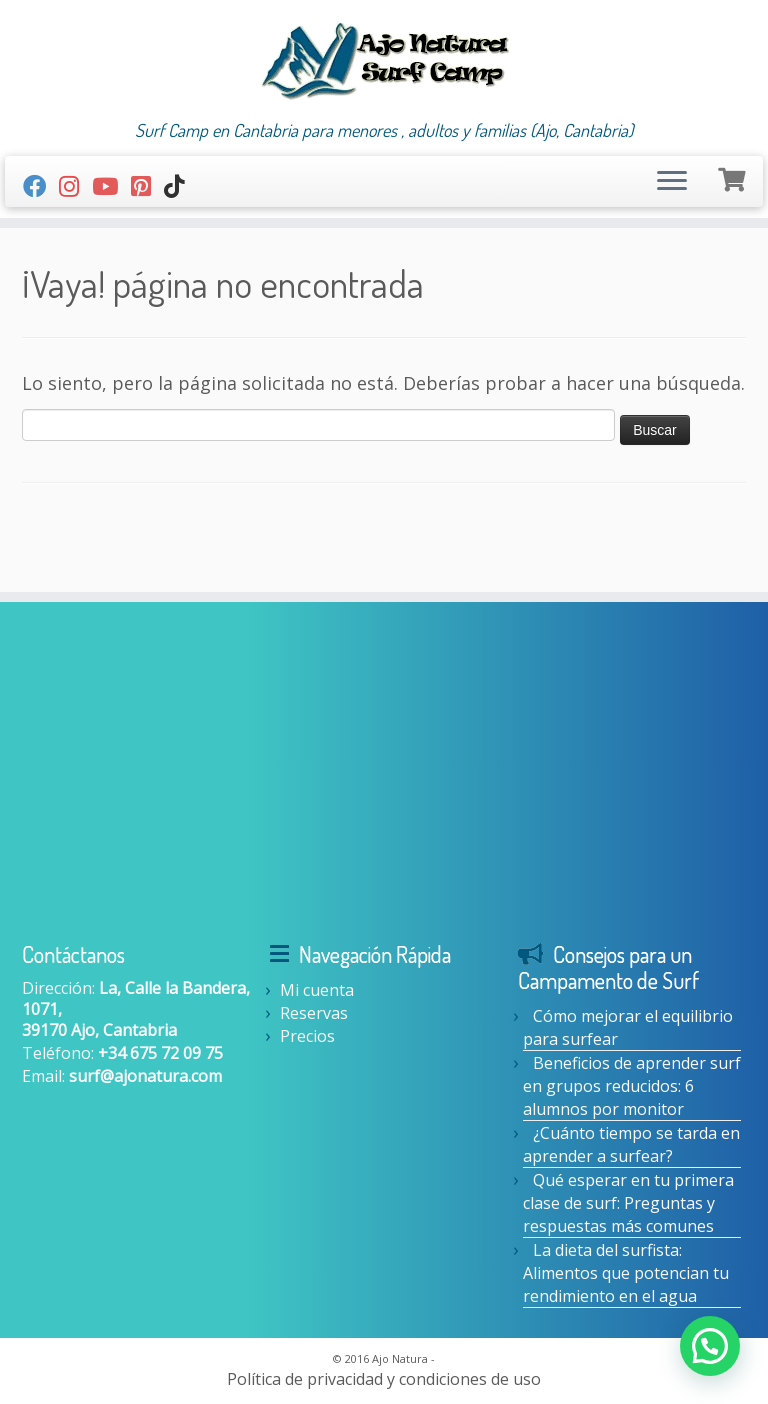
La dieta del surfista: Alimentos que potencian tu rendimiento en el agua (626, 1273)
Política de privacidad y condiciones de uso (384, 1379)
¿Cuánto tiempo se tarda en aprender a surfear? (631, 1144)
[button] (710, 1346)
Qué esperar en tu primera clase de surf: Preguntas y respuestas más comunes (628, 1203)
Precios (307, 1036)
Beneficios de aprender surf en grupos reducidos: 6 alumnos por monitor (632, 1086)
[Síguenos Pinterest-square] (147, 186)
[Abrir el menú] (672, 182)
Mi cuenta (317, 990)
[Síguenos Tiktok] (180, 186)
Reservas (314, 1013)
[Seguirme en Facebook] (41, 186)
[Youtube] (111, 186)
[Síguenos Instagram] (75, 186)
